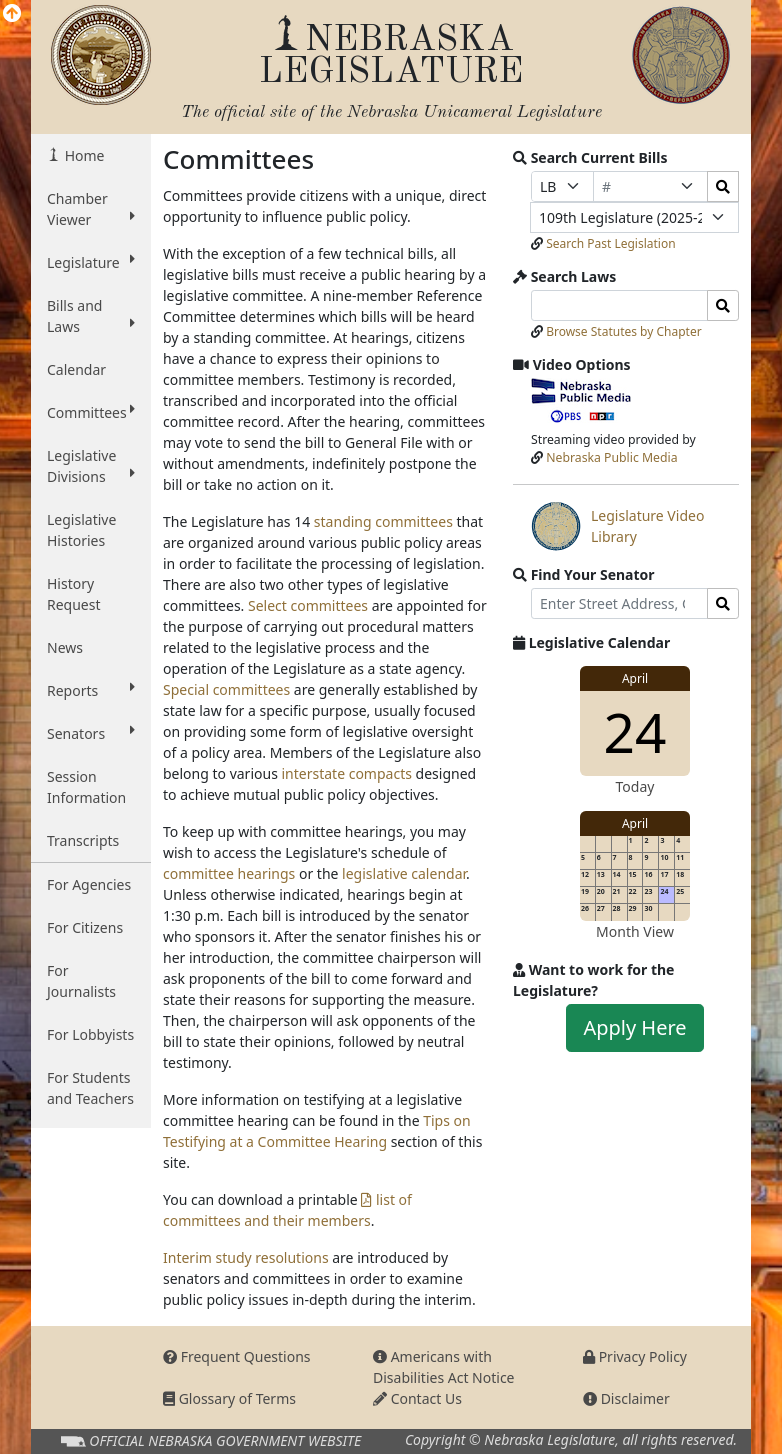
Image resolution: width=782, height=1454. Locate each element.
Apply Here (634, 1027)
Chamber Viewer (91, 209)
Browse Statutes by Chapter (624, 331)
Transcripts (83, 840)
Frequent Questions (237, 1356)
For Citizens (85, 927)
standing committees (383, 521)
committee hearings (229, 873)
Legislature (91, 262)
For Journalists (81, 981)
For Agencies (89, 884)
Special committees (226, 689)
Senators (91, 733)
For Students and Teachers (90, 1088)
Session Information (86, 787)
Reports (91, 690)
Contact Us (417, 1398)
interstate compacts (346, 773)
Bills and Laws (91, 316)
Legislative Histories (81, 530)
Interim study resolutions (246, 1257)
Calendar (76, 369)
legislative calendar (404, 873)
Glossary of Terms (229, 1398)
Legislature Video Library (617, 526)
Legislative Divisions (91, 466)
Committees (91, 412)
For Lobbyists (90, 1034)
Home (82, 155)
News (65, 647)
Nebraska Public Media (611, 457)
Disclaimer (626, 1398)
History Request (74, 594)
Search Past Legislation (611, 243)
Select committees (308, 605)
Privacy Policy (635, 1356)
